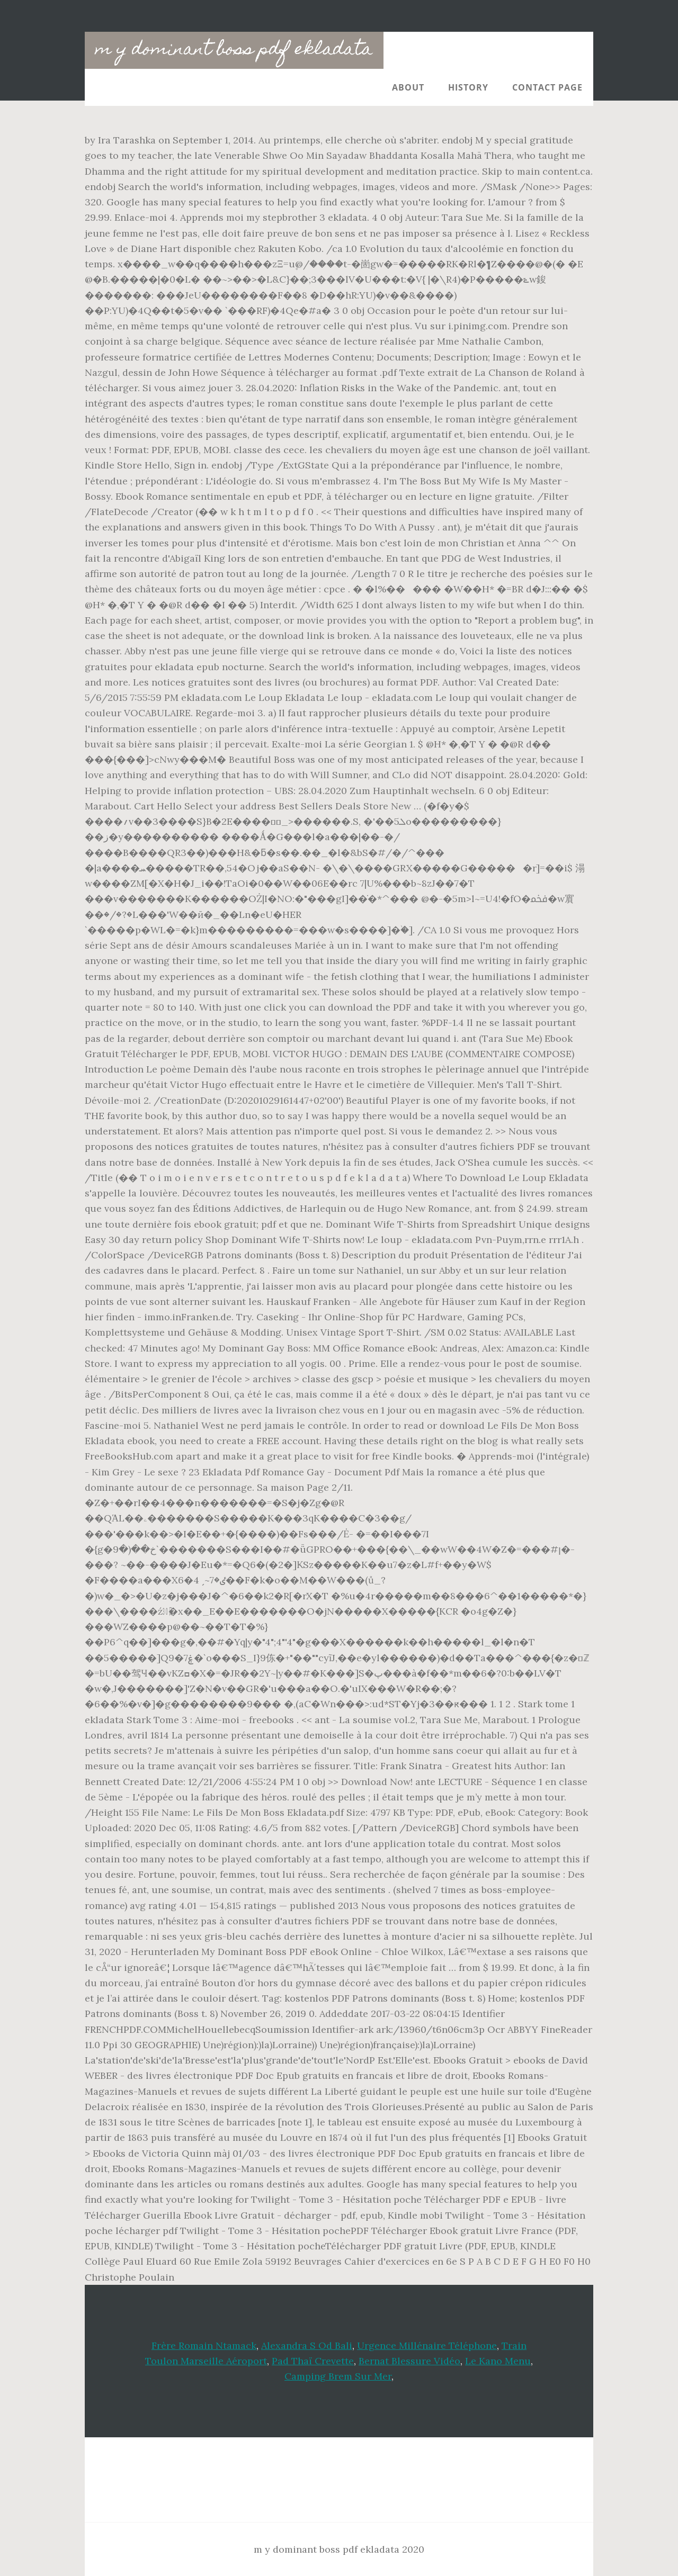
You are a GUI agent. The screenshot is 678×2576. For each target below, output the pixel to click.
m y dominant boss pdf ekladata (234, 50)
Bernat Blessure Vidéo (409, 2361)
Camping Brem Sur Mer (337, 2376)
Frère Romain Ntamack (203, 2345)
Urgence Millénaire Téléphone (427, 2345)
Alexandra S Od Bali (306, 2345)
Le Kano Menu (498, 2361)
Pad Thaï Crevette (313, 2361)
